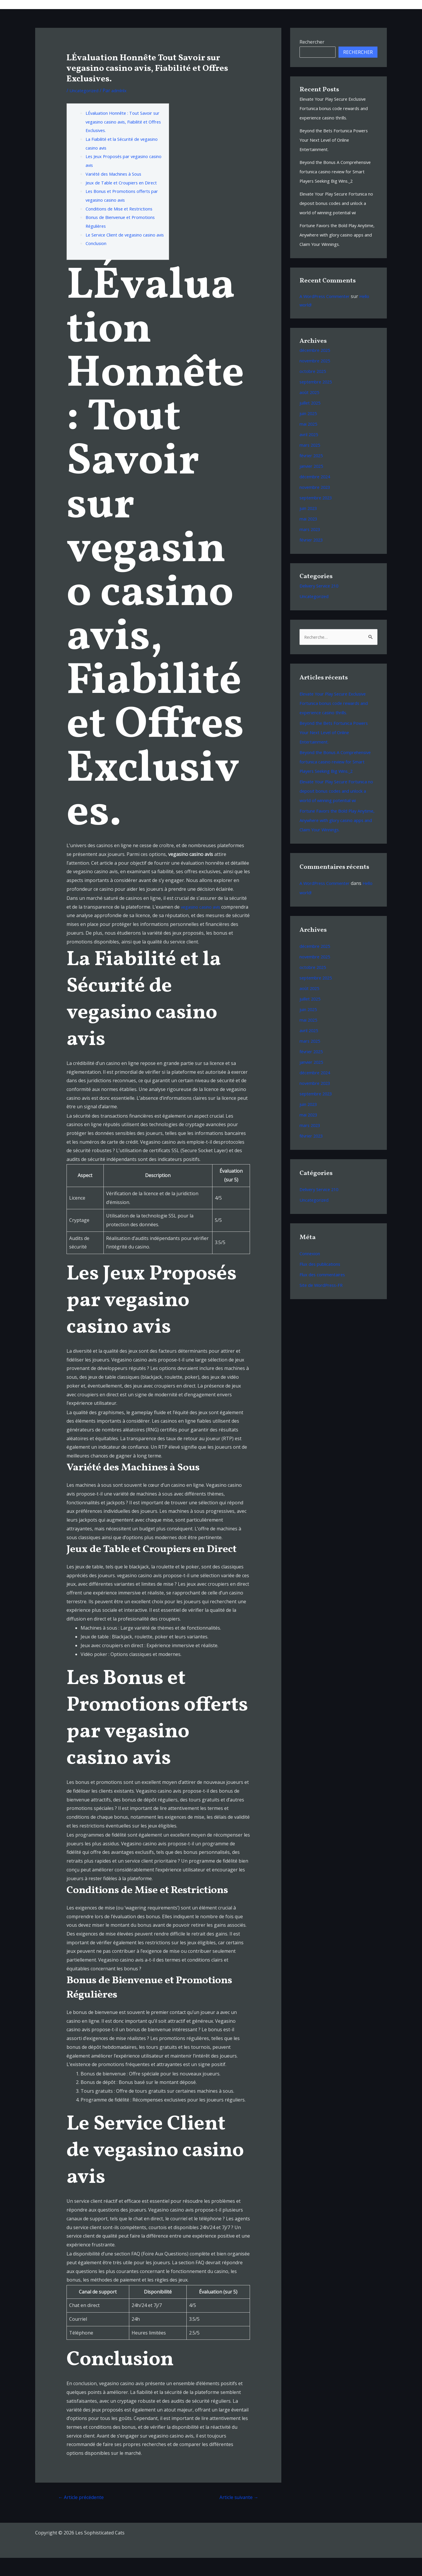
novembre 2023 (317, 506)
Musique (247, 4)
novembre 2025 (317, 379)
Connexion (311, 1291)
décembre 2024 (316, 495)
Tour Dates (279, 4)
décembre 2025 (316, 369)
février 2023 (313, 558)
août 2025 (310, 411)
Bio (305, 4)
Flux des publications (322, 1302)
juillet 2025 (311, 421)
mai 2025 (309, 442)
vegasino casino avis (203, 924)
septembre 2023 (317, 516)
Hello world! (312, 930)
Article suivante (236, 2515)
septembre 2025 (317, 400)
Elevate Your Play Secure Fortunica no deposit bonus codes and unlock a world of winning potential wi (338, 212)
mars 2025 (311, 463)
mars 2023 (311, 548)
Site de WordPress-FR (323, 1323)
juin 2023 (309, 527)
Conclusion (98, 261)
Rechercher (312, 42)
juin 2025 (309, 432)
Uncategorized (85, 90)
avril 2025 (310, 453)
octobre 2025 (314, 390)
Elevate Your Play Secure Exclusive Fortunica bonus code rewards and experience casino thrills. (337, 108)
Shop (347, 4)
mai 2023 (309, 537)
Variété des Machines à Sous (117, 174)
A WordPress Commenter (327, 315)
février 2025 (313, 474)
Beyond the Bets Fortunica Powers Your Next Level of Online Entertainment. (337, 140)
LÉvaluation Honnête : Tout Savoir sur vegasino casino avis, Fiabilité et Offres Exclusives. (125, 121)
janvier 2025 (313, 485)
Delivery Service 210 (321, 604)
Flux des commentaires (325, 1312)
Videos (325, 4)
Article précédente (83, 2515)
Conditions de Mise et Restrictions (123, 217)
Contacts (372, 4)
